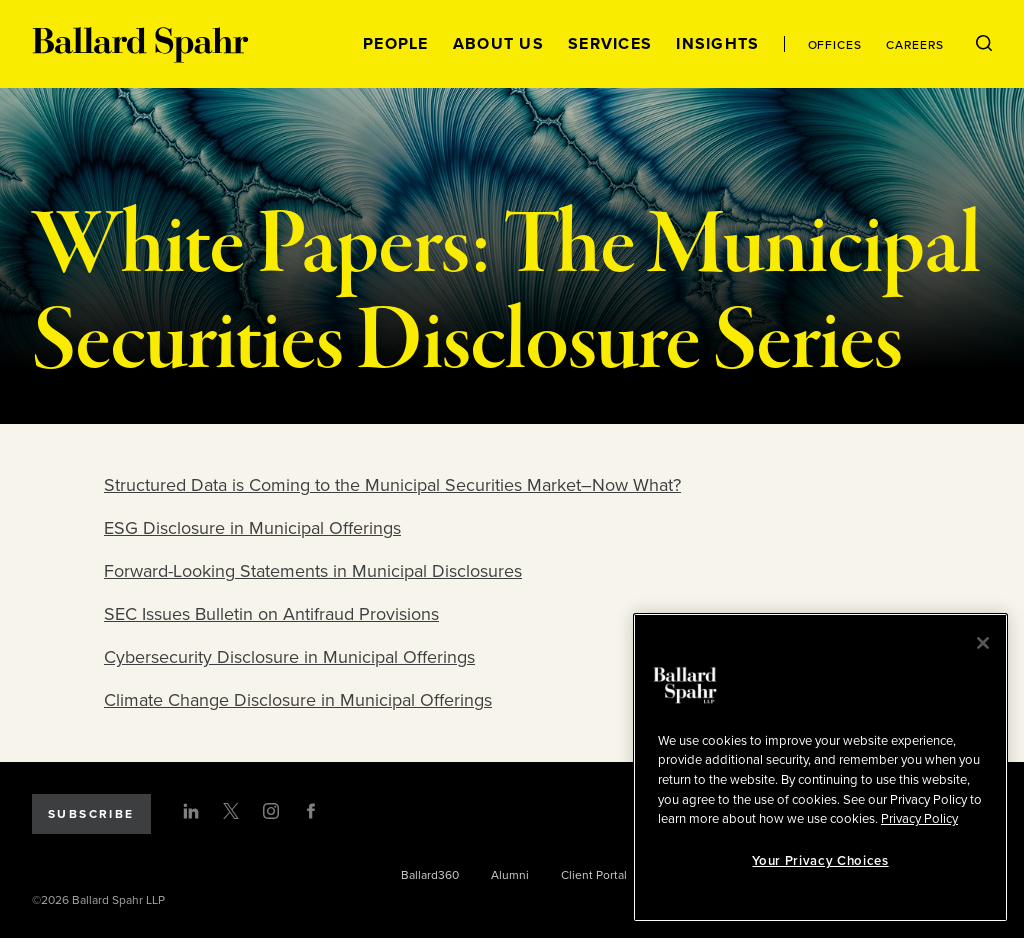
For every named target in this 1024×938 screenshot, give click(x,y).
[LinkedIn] (191, 811)
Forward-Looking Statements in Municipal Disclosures (313, 571)
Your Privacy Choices (820, 861)
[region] (820, 767)
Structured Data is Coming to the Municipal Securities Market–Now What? (392, 485)
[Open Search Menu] (984, 44)
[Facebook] (311, 811)
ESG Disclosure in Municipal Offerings (252, 528)
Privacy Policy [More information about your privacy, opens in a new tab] (919, 819)
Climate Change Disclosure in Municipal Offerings (298, 700)
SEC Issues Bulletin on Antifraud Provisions (271, 614)
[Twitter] (231, 811)
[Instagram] (271, 811)
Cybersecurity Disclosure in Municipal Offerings (289, 657)
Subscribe (91, 814)
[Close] (983, 643)
